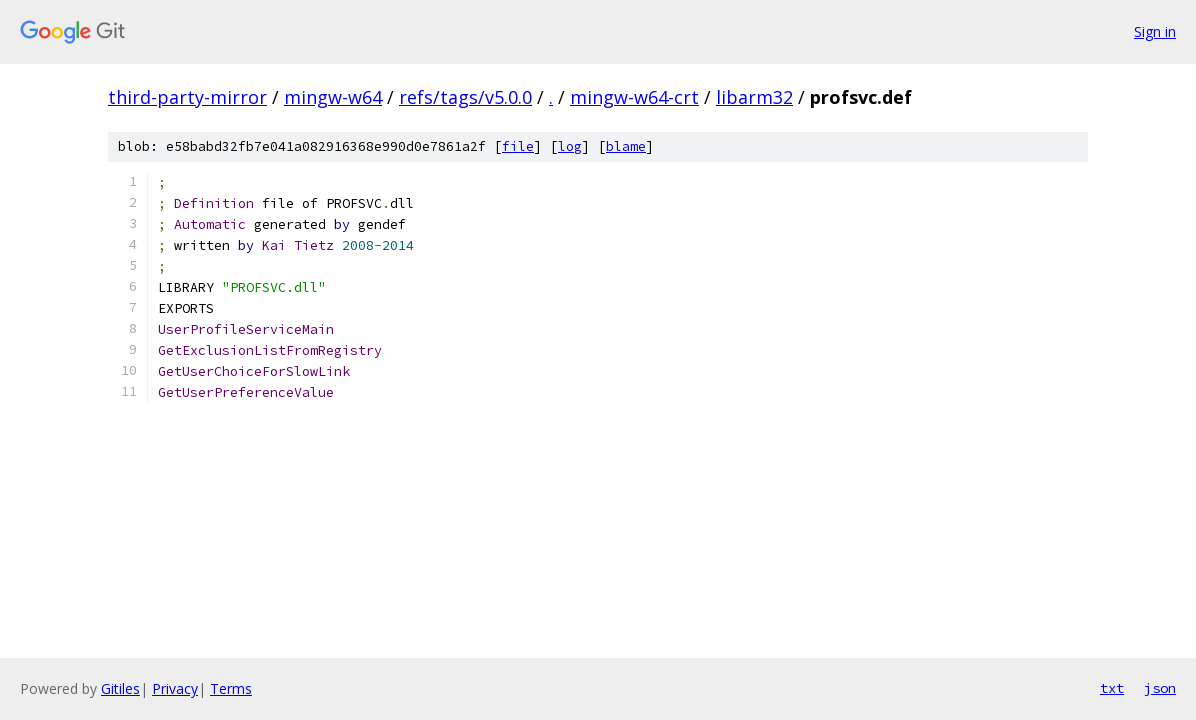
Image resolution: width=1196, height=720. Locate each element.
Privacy (175, 688)
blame (626, 146)
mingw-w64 (333, 97)
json (1160, 688)
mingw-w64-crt (634, 97)
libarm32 (754, 97)
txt (1112, 688)
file (518, 146)
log (570, 146)
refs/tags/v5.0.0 (465, 97)
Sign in (1155, 31)
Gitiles (120, 688)
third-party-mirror (187, 97)
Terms (231, 688)
